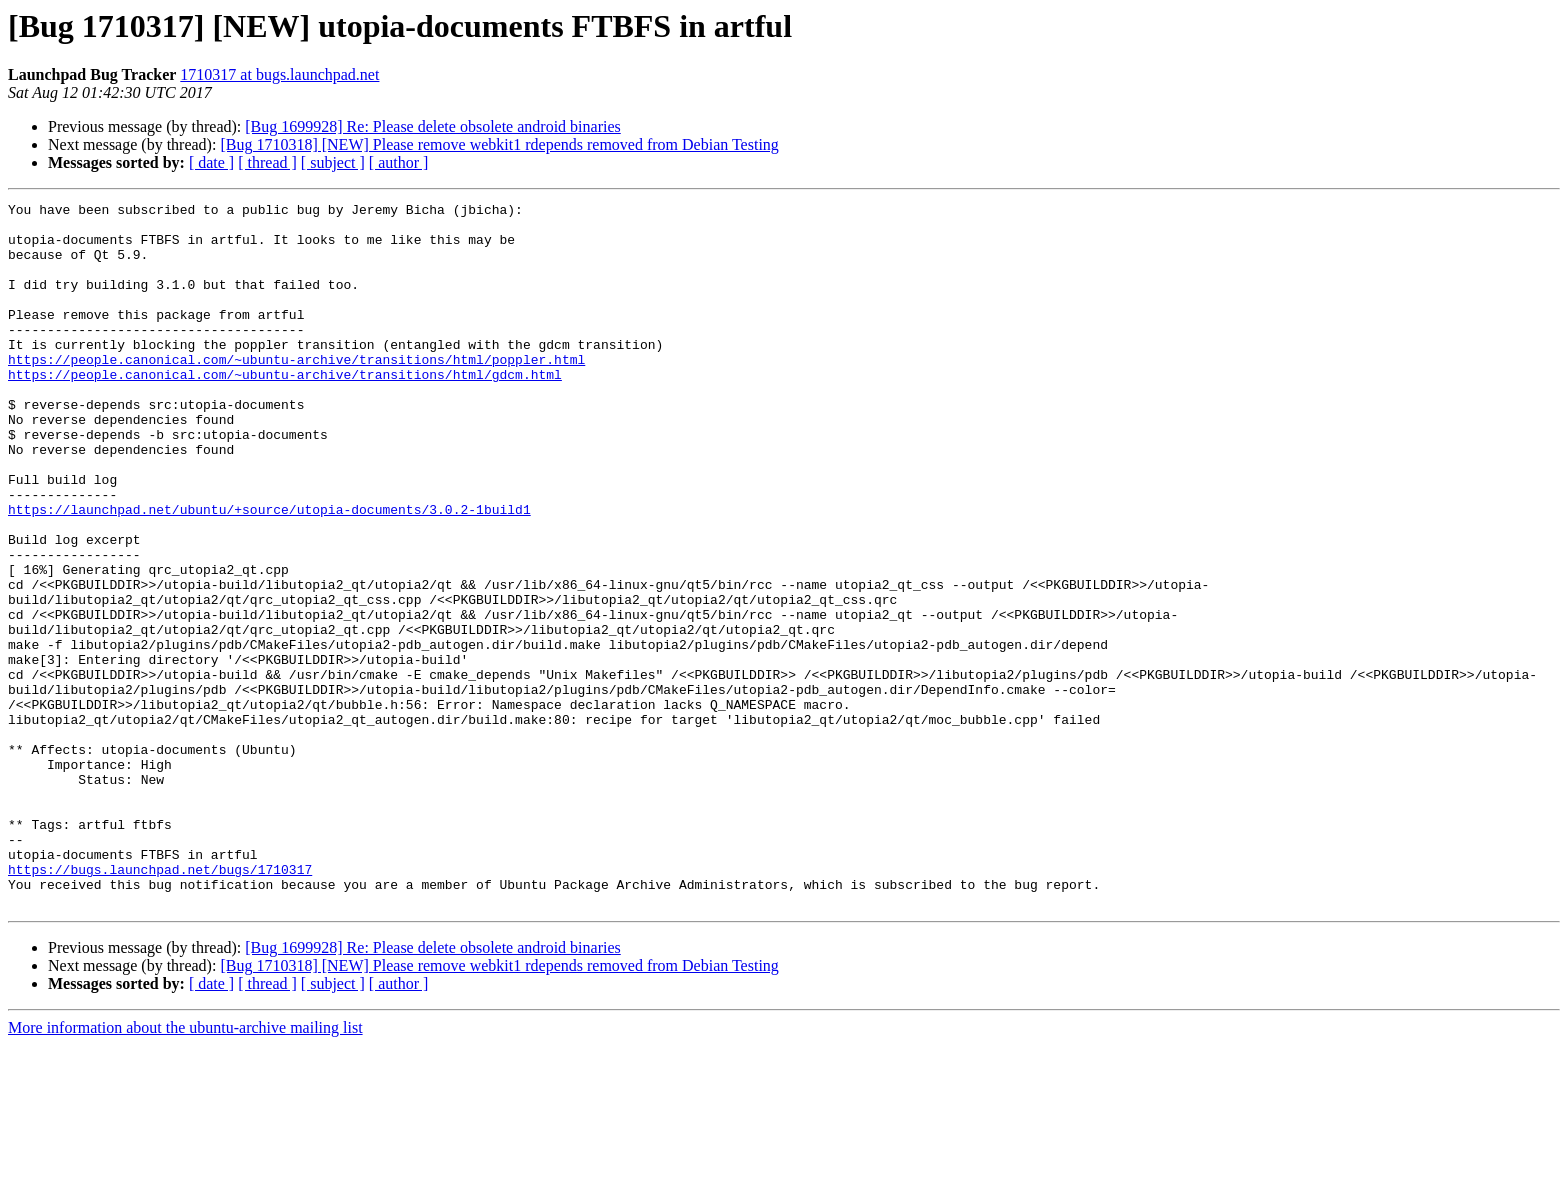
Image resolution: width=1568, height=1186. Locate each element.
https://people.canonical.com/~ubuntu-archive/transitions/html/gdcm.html (285, 410)
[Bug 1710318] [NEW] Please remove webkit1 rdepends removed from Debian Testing (499, 144)
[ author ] (399, 162)
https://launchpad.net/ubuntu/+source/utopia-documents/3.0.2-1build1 (269, 572)
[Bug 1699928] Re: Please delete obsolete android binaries (432, 126)
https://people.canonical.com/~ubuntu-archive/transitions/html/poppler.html (296, 392)
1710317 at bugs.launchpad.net (279, 74)
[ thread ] (267, 162)
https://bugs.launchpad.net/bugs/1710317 (160, 1004)
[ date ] (211, 162)
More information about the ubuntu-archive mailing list (185, 1168)
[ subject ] (333, 162)
